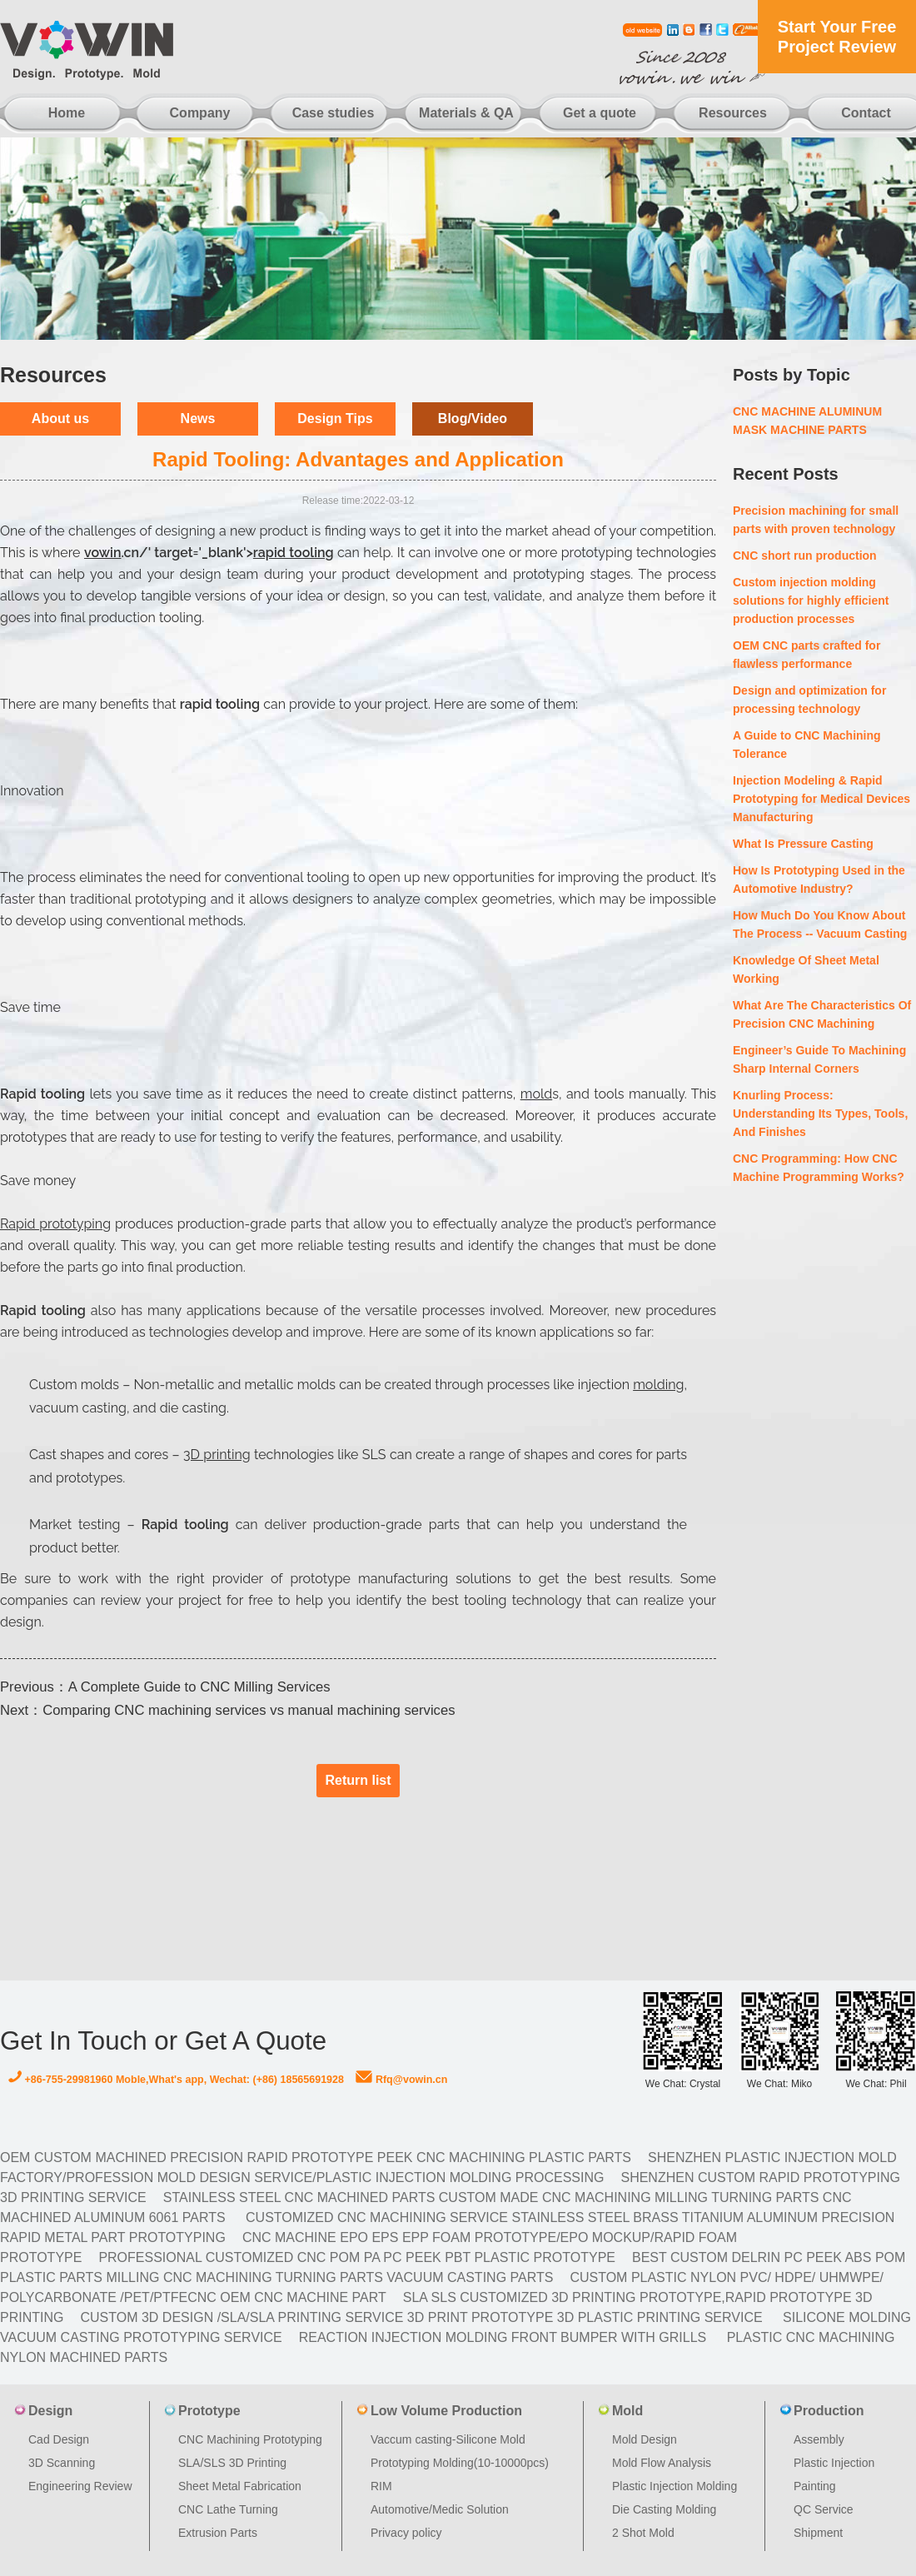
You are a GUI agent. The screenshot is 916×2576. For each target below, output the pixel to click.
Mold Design (644, 2439)
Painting (815, 2486)
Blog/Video (472, 418)
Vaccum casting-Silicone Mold (448, 2439)
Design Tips (334, 418)
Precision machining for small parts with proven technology (816, 520)
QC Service (824, 2509)
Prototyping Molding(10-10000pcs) (460, 2462)
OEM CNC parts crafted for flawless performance (806, 654)
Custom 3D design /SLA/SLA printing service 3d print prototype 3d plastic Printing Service (421, 2317)
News (198, 418)
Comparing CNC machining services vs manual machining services (248, 1710)
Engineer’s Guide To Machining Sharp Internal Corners (819, 1059)
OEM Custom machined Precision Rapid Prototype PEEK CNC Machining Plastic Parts (315, 2157)
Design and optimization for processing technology (809, 699)
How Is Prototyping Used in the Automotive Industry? (819, 879)
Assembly (819, 2439)
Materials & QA (466, 113)
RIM (381, 2486)
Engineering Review (80, 2486)
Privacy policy (406, 2532)
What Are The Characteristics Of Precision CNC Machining (822, 1014)
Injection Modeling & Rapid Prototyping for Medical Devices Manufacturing (821, 799)
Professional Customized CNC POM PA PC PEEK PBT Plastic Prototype (356, 2257)
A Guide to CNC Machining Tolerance (807, 744)
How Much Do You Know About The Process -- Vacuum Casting (820, 924)
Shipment (818, 2532)
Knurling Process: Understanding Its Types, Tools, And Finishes (820, 1114)
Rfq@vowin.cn (401, 2079)
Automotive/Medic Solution (440, 2509)
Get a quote (599, 113)
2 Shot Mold (643, 2532)
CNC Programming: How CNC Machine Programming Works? (818, 1167)
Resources (733, 113)
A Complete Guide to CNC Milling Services (199, 1687)
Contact (866, 113)
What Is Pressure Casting (803, 843)
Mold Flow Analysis (661, 2462)
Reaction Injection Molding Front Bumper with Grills (503, 2337)
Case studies (333, 113)
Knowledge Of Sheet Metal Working (806, 969)
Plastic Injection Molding (674, 2486)
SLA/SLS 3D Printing (232, 2462)
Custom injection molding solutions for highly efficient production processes (811, 600)
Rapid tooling (189, 1524)
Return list (358, 1780)
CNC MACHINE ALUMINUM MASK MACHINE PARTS (807, 420)
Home (66, 113)
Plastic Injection (834, 2462)
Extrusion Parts (217, 2532)
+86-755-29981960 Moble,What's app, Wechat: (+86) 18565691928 (176, 2079)
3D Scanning (61, 2462)
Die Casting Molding (664, 2509)
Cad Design (58, 2439)
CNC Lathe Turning (228, 2509)
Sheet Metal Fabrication (239, 2486)
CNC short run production (805, 555)
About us (60, 418)
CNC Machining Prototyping (250, 2439)
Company (200, 113)
